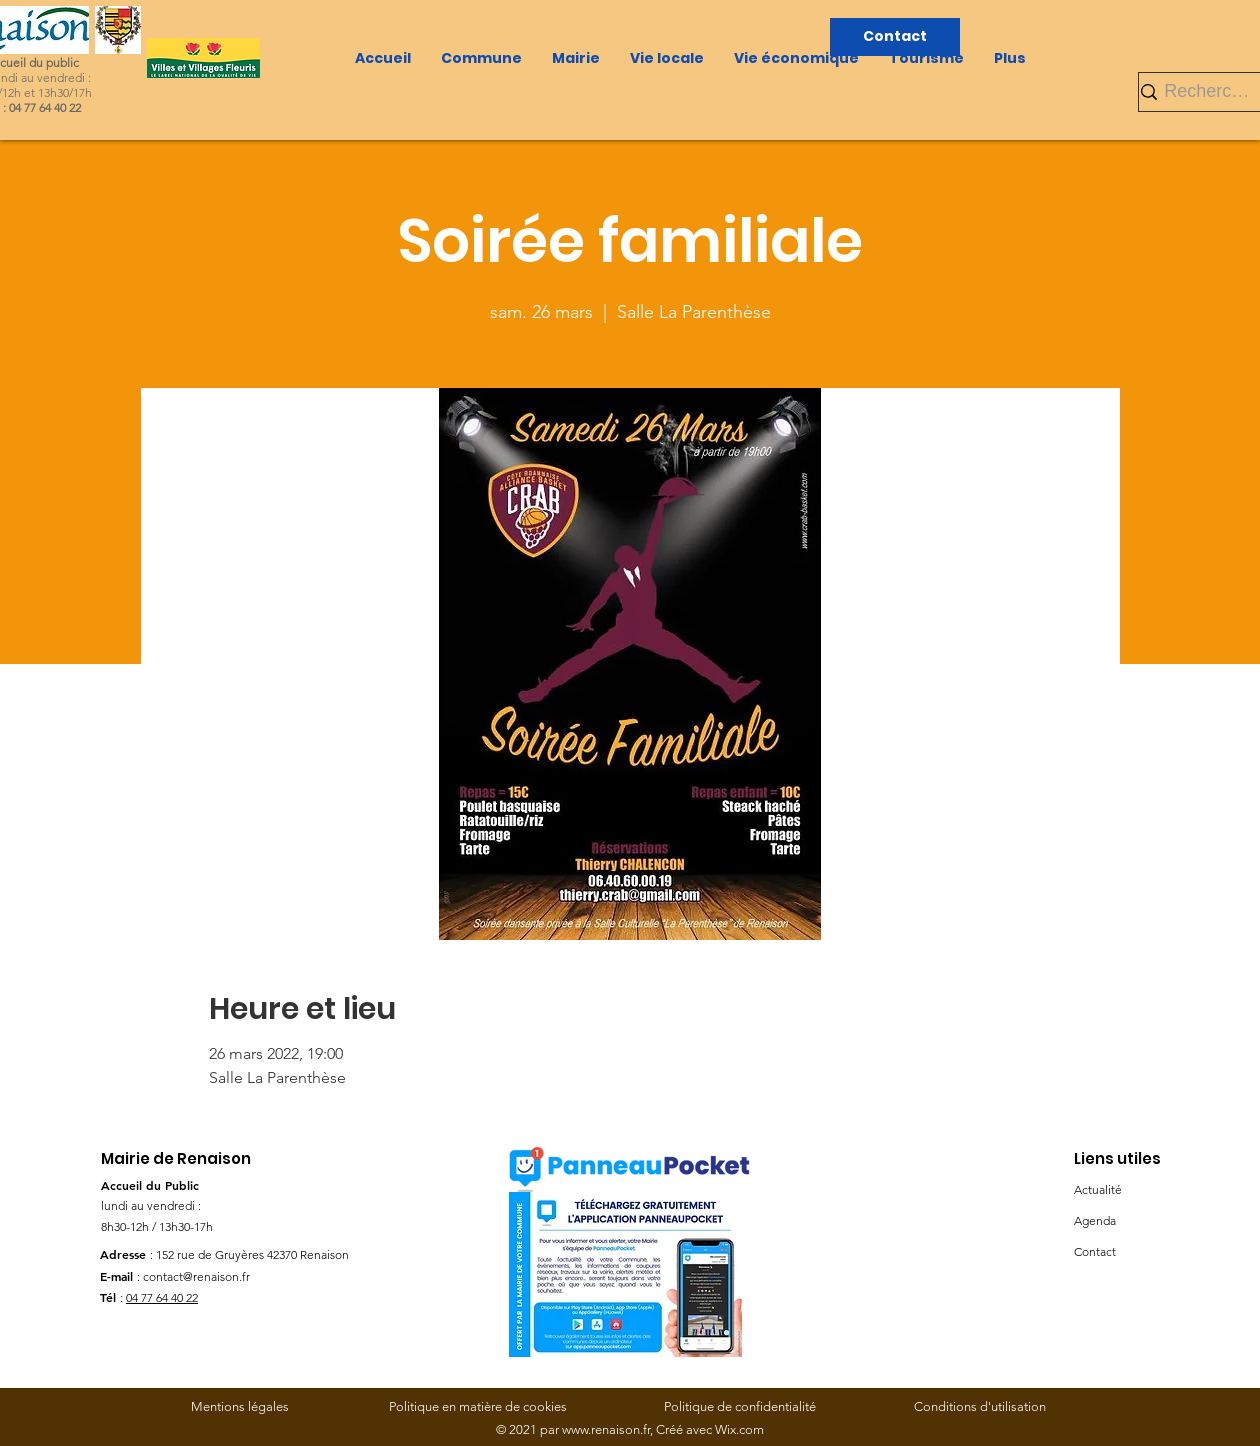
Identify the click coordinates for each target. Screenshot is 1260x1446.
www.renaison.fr (606, 1429)
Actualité (1098, 1189)
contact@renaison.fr (196, 1276)
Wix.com (739, 1429)
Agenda (1095, 1220)
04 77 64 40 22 (162, 1297)
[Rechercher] (1209, 91)
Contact (1095, 1251)
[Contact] (895, 37)
